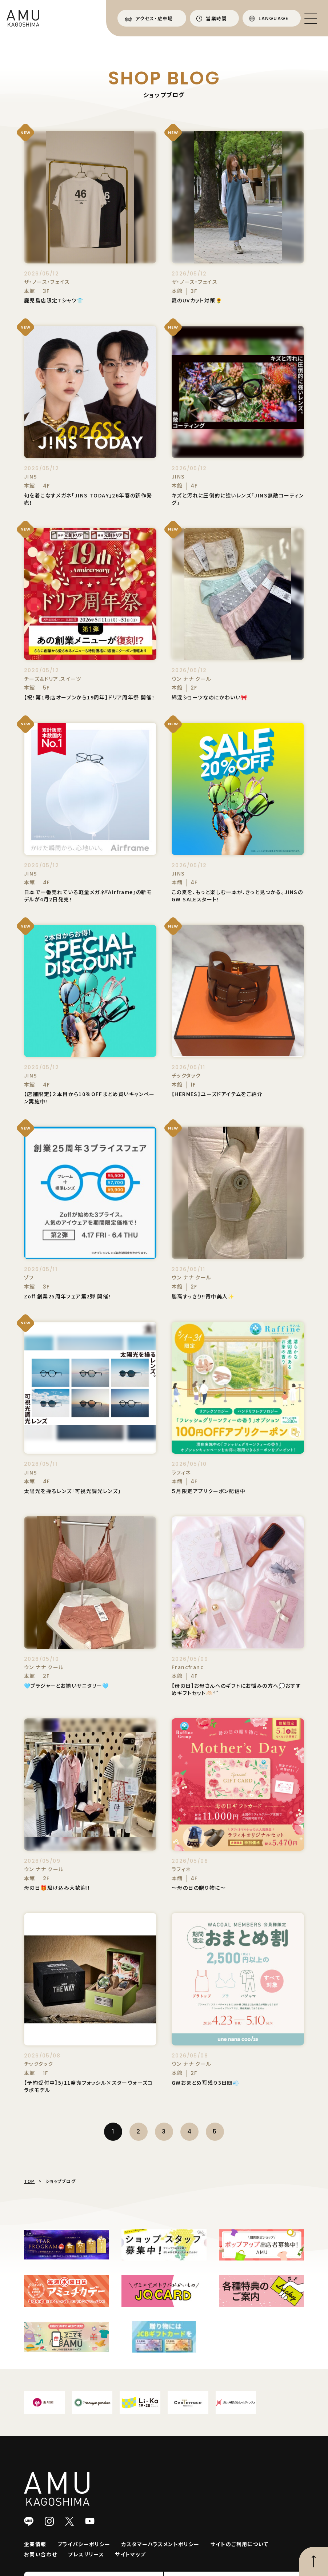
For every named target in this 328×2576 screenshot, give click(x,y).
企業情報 (35, 2544)
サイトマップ (130, 2554)
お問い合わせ (40, 2554)
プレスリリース (86, 2554)
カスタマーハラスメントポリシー (160, 2544)
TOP (29, 2181)
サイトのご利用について (239, 2544)
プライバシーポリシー (84, 2544)
